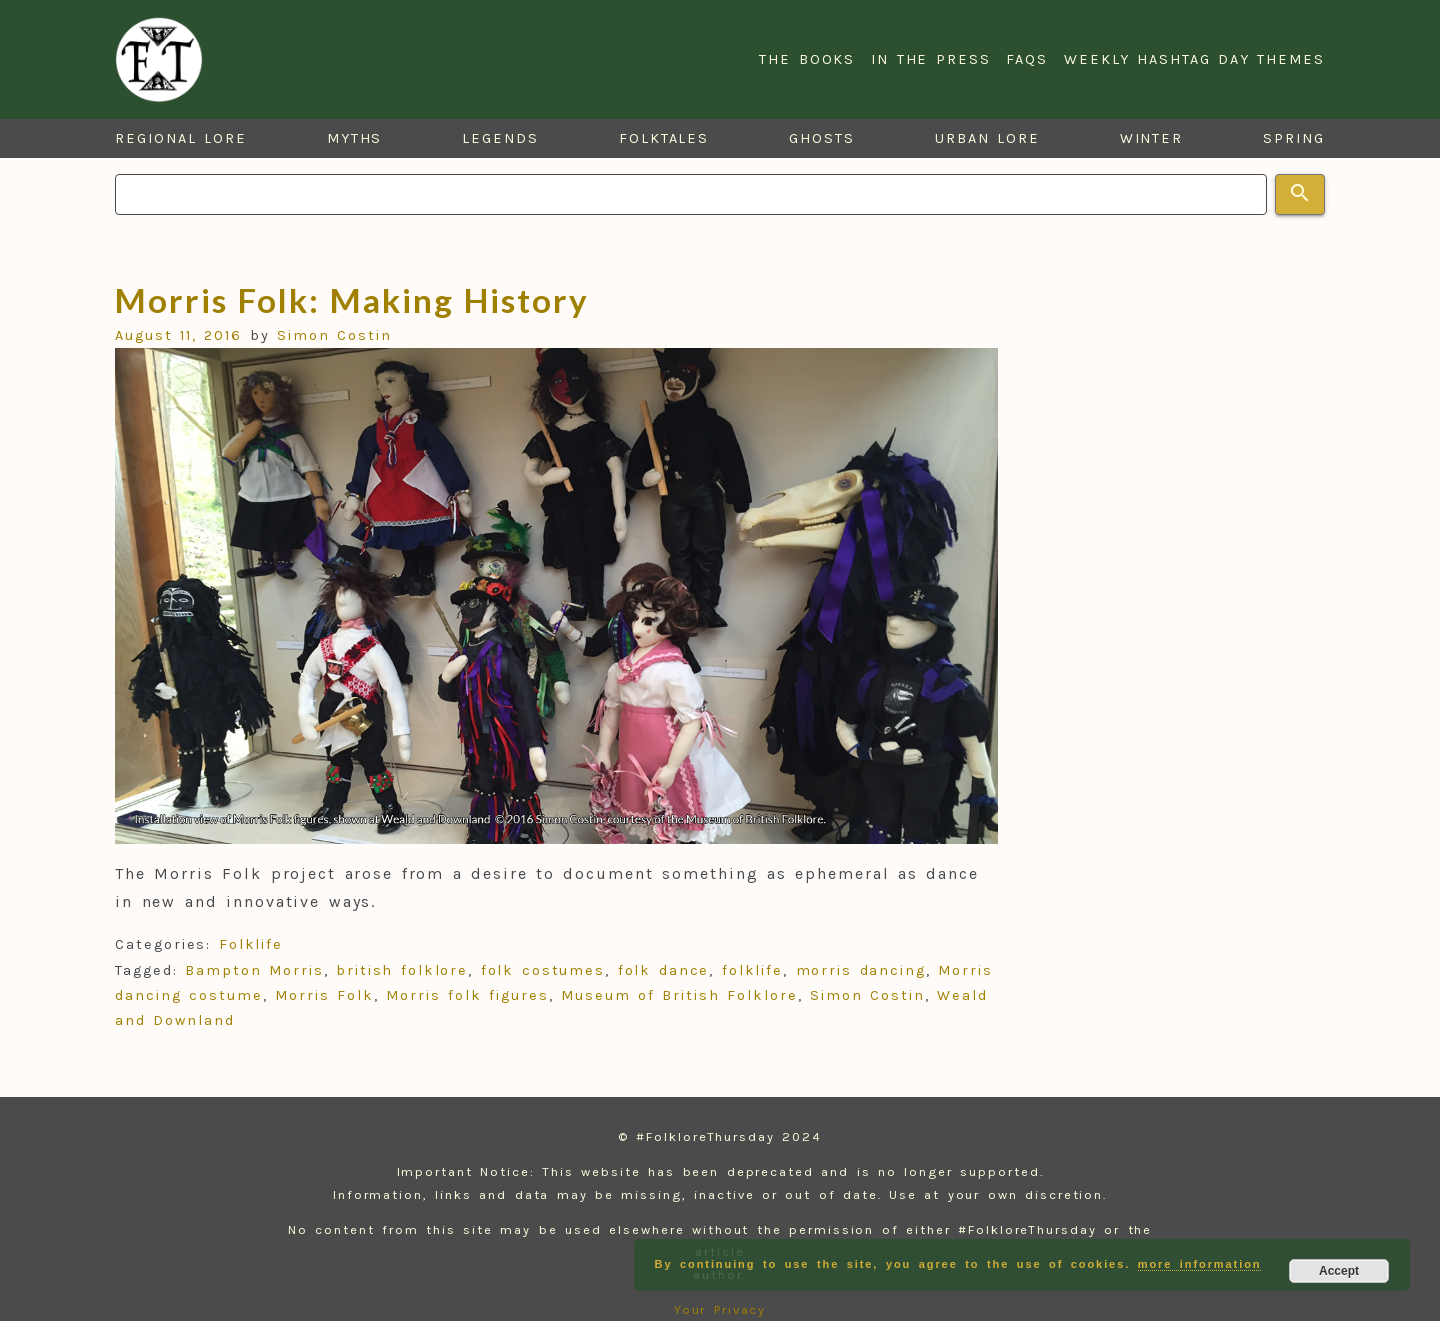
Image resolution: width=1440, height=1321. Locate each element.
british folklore (402, 970)
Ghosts (822, 138)
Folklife (251, 944)
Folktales (664, 138)
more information (1200, 1264)
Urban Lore (987, 138)
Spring (1294, 138)
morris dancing (861, 970)
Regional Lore (181, 138)
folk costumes (543, 970)
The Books (807, 59)
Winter (1152, 138)
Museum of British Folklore (679, 995)
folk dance (664, 970)
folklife (752, 970)
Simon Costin (334, 335)
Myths (355, 138)
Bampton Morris (254, 970)
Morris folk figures (467, 995)
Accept (1339, 1271)
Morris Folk (324, 995)
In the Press (930, 59)
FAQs (1027, 59)
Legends (500, 138)
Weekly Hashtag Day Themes (1194, 59)
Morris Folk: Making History (352, 300)
